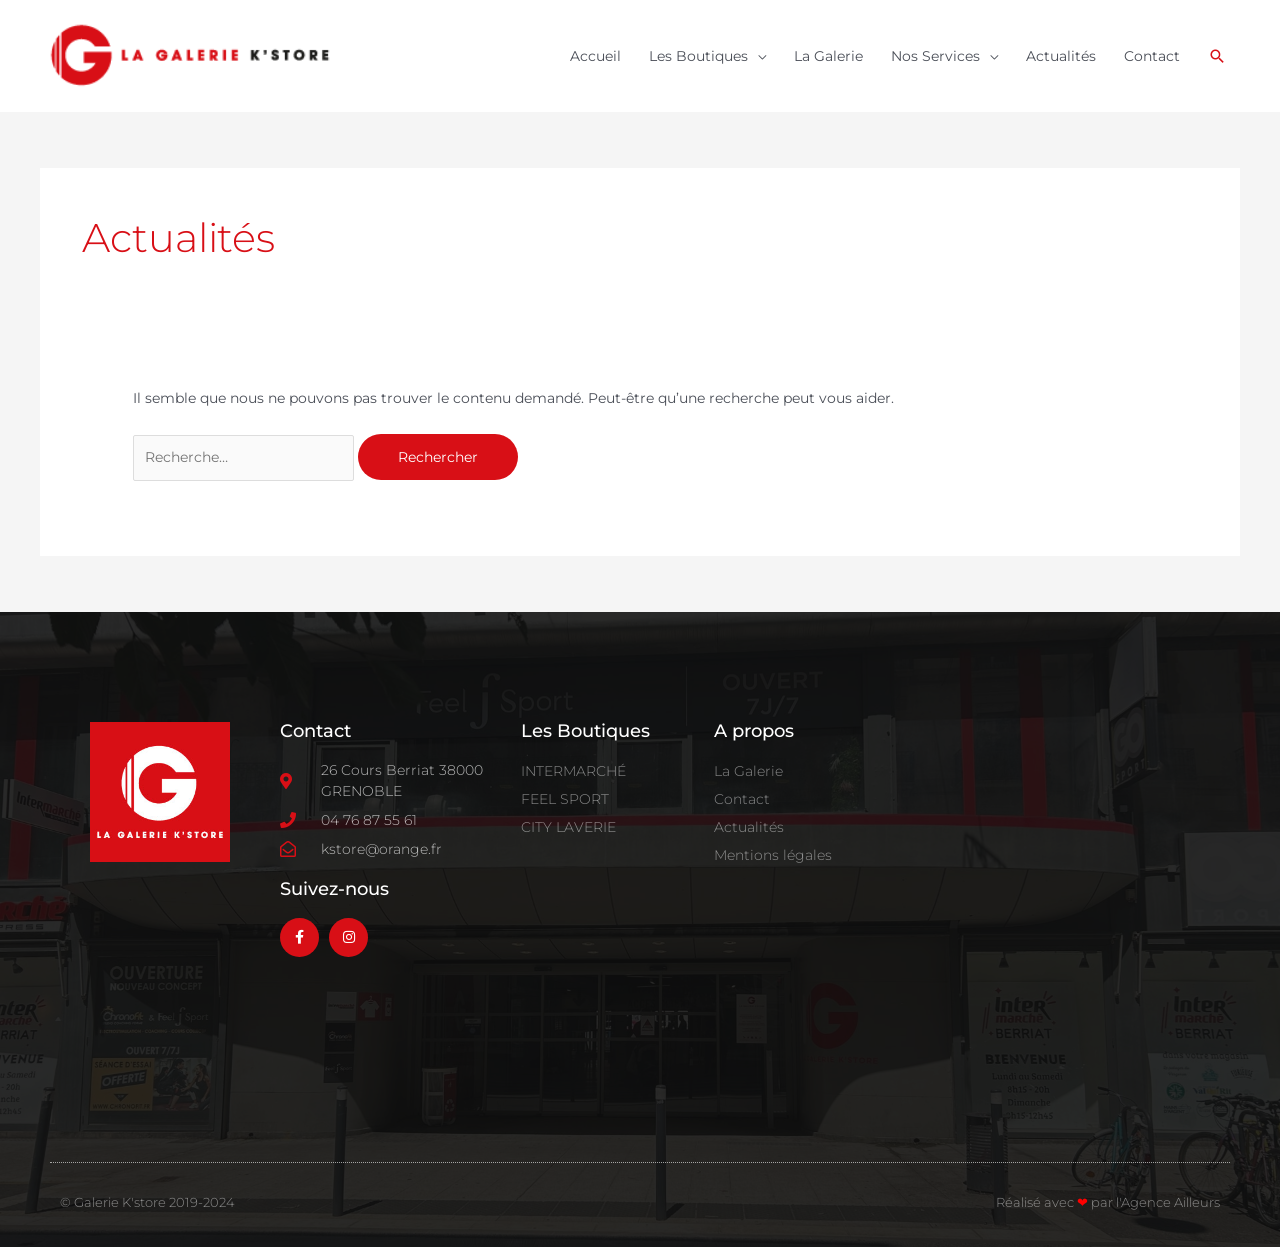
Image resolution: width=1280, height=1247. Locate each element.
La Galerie (828, 56)
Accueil (595, 56)
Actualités (1061, 56)
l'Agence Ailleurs (1168, 1202)
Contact (1152, 56)
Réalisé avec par (1056, 1202)
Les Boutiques (698, 56)
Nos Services (935, 56)
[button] (1217, 56)
